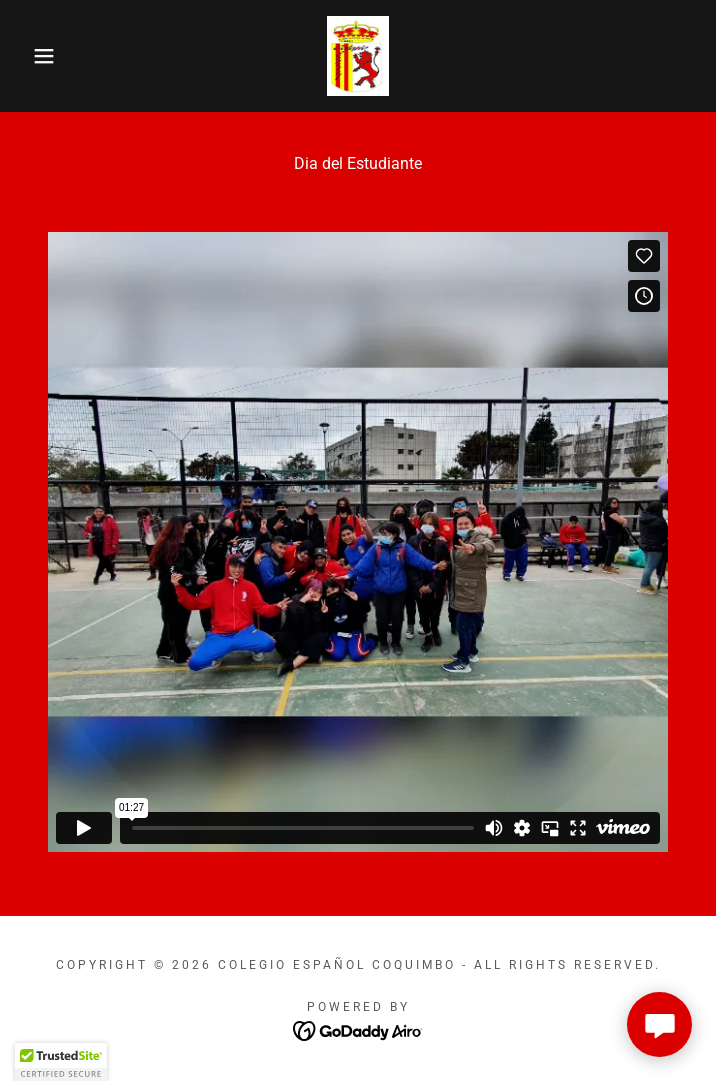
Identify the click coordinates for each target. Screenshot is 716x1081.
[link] (358, 56)
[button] (46, 56)
